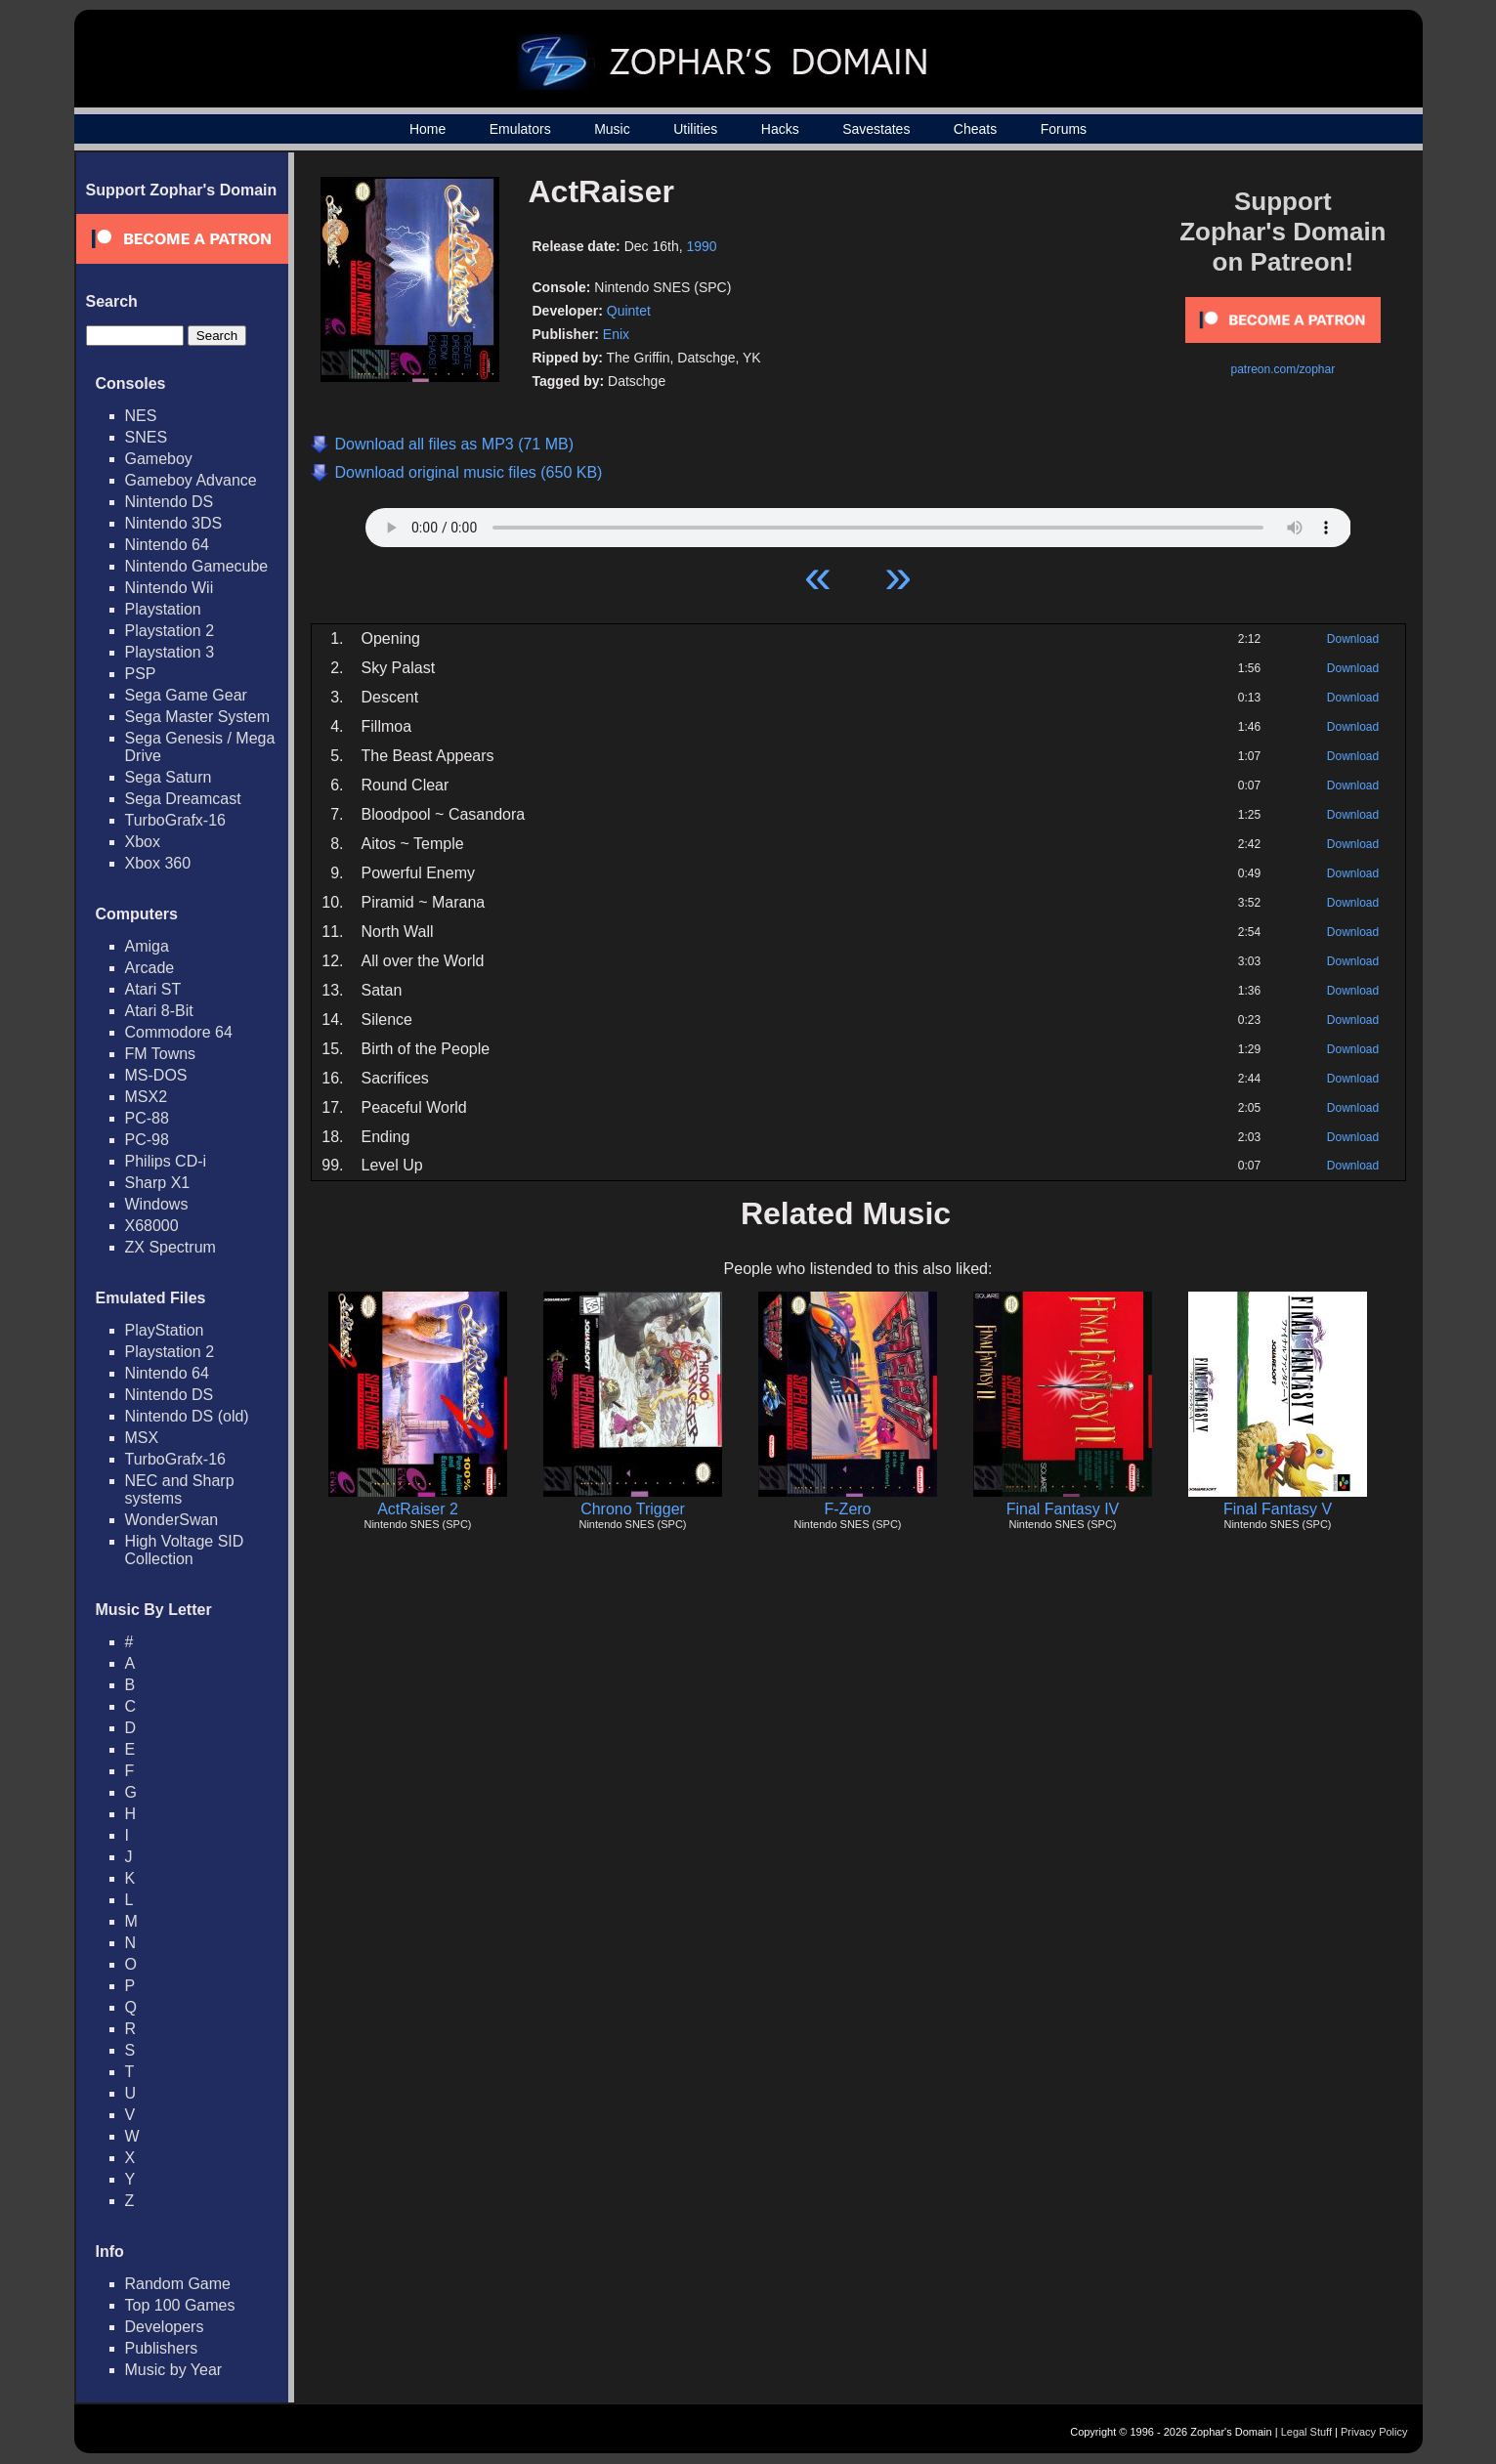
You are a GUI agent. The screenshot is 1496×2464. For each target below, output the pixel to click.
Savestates (876, 129)
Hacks (780, 129)
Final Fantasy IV (1063, 1509)
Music (612, 129)
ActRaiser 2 (417, 1509)
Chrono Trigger (632, 1509)
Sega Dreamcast (183, 798)
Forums (1064, 129)
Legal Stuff (1306, 2432)
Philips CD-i (166, 1161)
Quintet (629, 311)
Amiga (147, 946)
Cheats (975, 129)
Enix (616, 334)
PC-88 (147, 1118)
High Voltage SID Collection (184, 1550)
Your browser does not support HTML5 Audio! (858, 522)
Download (1353, 639)
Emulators (520, 129)
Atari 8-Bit (159, 1010)
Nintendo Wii (169, 587)
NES (141, 415)
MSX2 (146, 1096)
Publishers (161, 2348)
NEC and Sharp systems (180, 1489)
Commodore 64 (179, 1032)
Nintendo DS (169, 501)
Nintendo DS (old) (187, 1416)
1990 (702, 246)
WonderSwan (172, 1519)
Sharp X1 (158, 1182)
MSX (142, 1437)
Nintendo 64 (167, 544)
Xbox (142, 841)
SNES (146, 437)
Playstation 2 (170, 630)
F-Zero (848, 1509)
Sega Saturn (168, 777)
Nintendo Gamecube (197, 566)
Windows (157, 1204)
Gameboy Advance (191, 480)
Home (427, 129)
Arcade (150, 967)
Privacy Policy (1374, 2432)
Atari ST (153, 989)
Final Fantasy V (1277, 1509)
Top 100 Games (180, 2305)
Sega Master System (198, 716)
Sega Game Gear (186, 695)
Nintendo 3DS (174, 523)
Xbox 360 (158, 863)
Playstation (163, 609)
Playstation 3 (170, 652)
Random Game (178, 2283)
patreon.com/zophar (1282, 369)
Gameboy (158, 458)
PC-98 (147, 1139)
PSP (140, 673)
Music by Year (174, 2369)
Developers (164, 2326)
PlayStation (164, 1330)
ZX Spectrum (170, 1247)
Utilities (695, 129)
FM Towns (160, 1053)
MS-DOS (156, 1075)
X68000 (152, 1225)
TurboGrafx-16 (175, 820)
